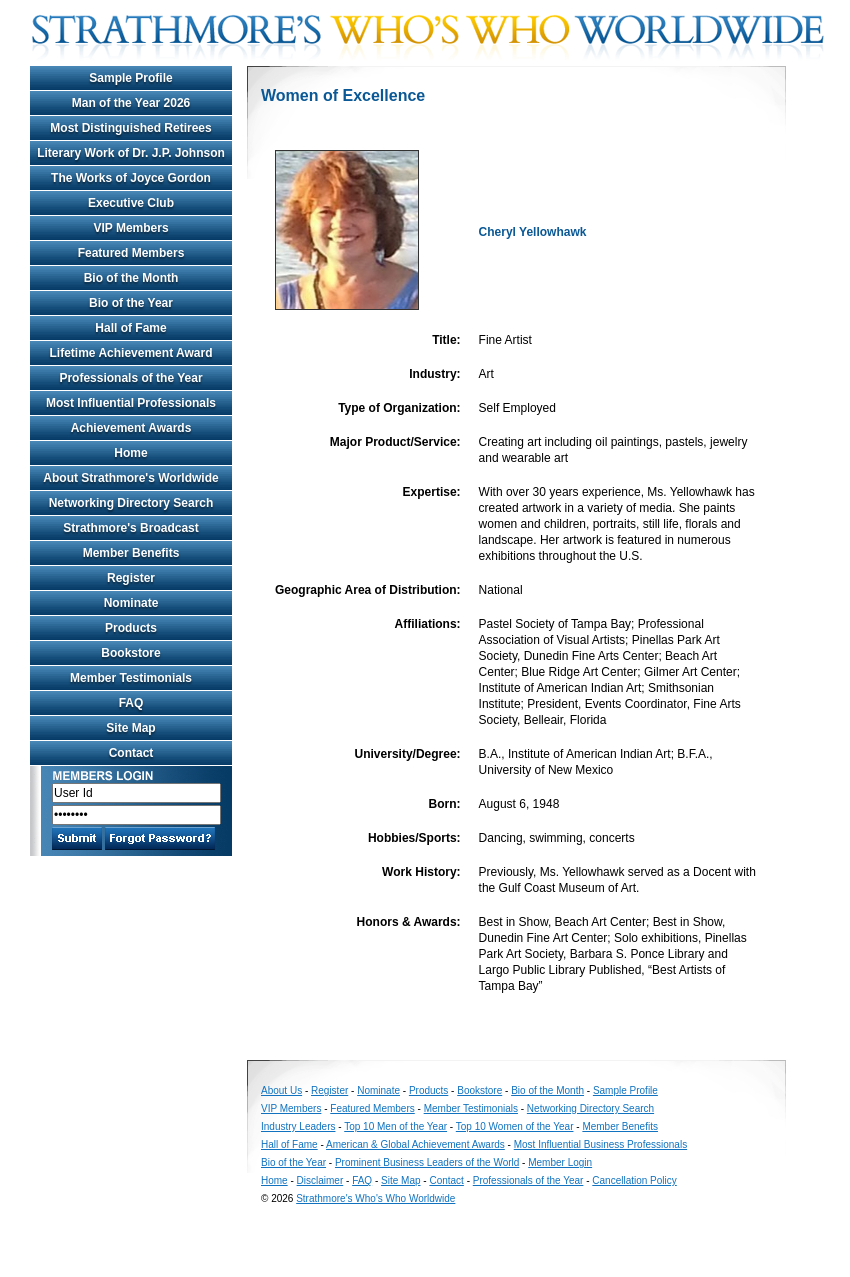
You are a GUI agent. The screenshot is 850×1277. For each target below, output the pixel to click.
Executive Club (131, 203)
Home (130, 453)
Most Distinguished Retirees (130, 128)
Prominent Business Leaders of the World (427, 1162)
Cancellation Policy (634, 1180)
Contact (131, 753)
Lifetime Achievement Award (131, 353)
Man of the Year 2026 (131, 103)
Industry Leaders (298, 1126)
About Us (281, 1090)
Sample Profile (130, 78)
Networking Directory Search (131, 503)
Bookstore (130, 653)
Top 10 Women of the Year (515, 1126)
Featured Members (131, 253)
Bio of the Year (131, 303)
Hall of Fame (130, 328)
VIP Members (130, 228)
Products (131, 628)
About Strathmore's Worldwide (130, 478)
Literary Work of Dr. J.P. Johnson (131, 153)
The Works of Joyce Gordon (131, 178)
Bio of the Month (131, 278)
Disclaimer (320, 1180)
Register (131, 578)
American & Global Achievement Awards (415, 1144)
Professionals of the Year (130, 378)
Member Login (560, 1162)
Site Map (130, 728)
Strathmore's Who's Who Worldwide (375, 1198)
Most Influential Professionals (131, 403)
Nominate (131, 603)
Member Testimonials (131, 678)
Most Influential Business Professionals (600, 1144)
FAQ (131, 703)
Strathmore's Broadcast (131, 528)
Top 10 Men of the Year (395, 1126)
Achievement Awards (131, 428)
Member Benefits (131, 553)
